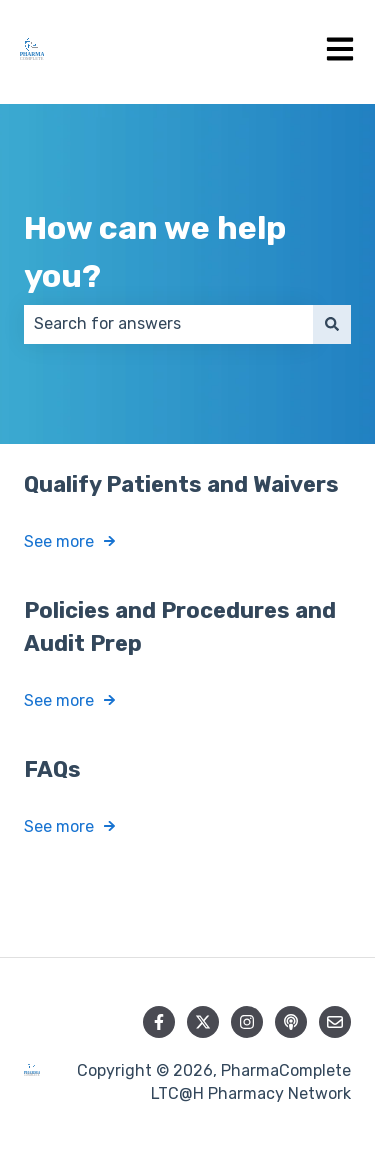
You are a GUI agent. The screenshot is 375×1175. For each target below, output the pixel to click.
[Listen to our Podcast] (291, 1022)
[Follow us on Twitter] (203, 1022)
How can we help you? (155, 252)
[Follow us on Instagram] (247, 1022)
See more (59, 541)
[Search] (332, 324)
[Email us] (335, 1022)
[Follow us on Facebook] (159, 1022)
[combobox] (168, 324)
